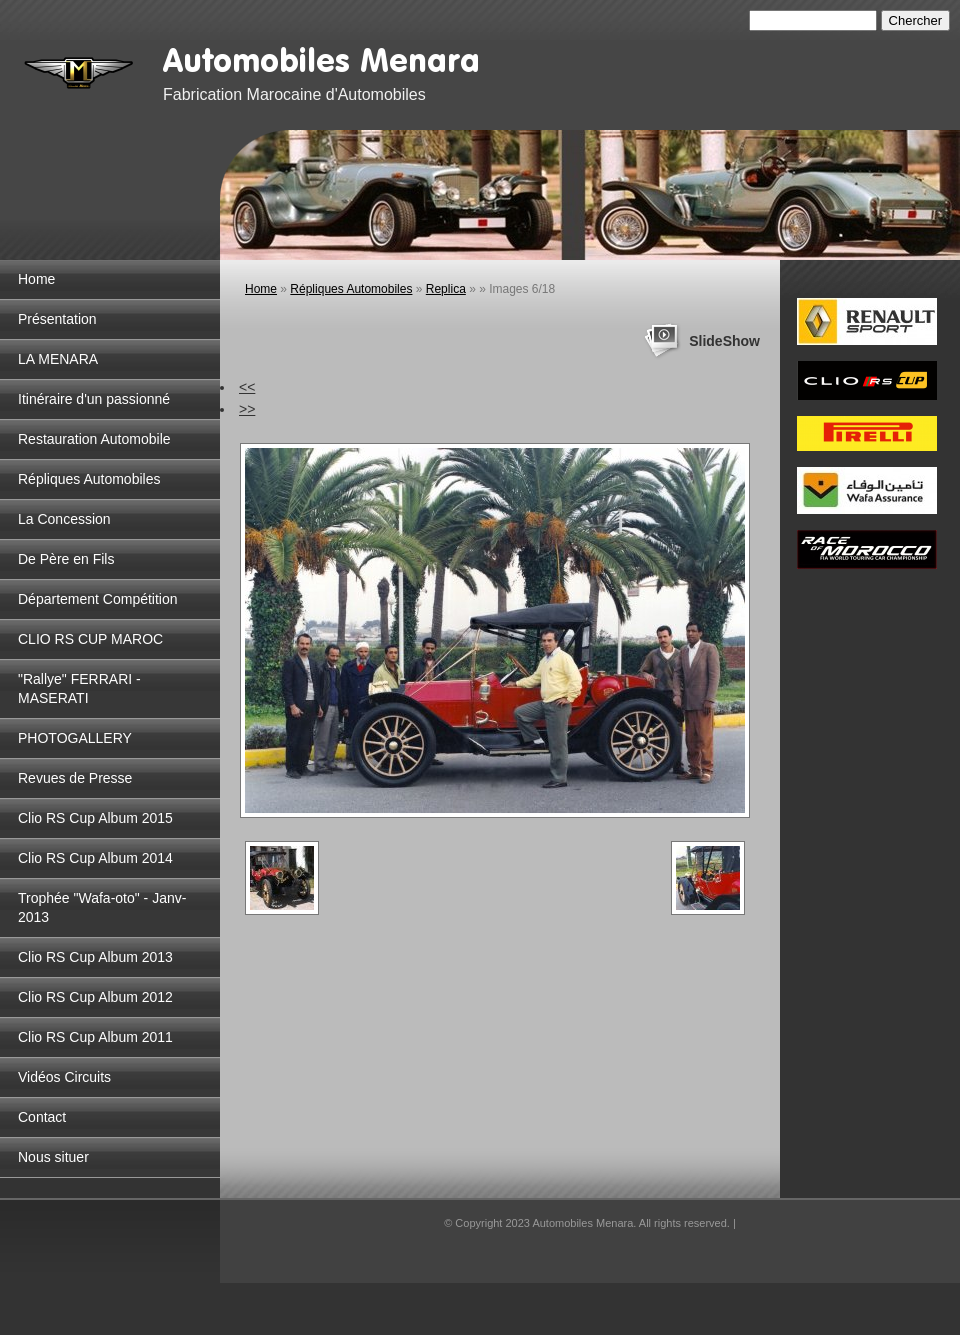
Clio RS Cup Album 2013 (95, 957)
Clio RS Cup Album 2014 (95, 858)
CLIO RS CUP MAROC (90, 639)
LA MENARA (58, 359)
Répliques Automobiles (89, 479)
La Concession (64, 519)
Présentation (57, 319)
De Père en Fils (66, 559)
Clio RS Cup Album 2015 (95, 818)
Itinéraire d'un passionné (94, 399)
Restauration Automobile (94, 439)
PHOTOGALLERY (75, 738)
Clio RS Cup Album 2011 (95, 1037)
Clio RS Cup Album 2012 (95, 997)
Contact (42, 1117)
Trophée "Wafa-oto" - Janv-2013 (102, 907)
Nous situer (53, 1157)
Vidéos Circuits (64, 1077)
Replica (446, 289)
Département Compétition (98, 599)
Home (36, 279)
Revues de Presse (75, 778)
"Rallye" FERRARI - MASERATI (79, 688)
